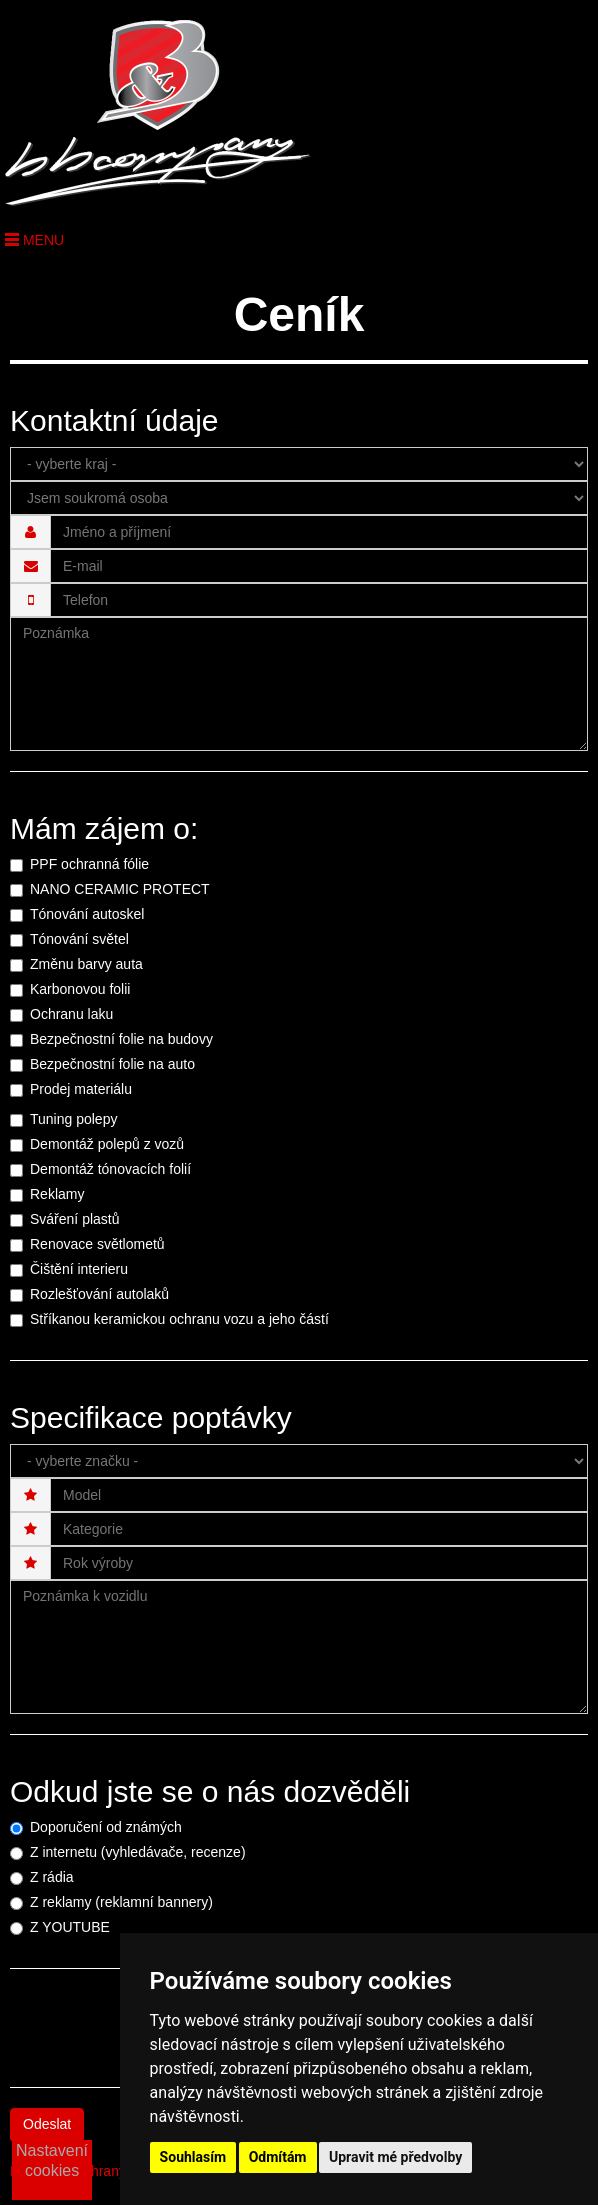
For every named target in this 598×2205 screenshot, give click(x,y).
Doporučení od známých (106, 1827)
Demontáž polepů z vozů (107, 1144)
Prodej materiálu (81, 1089)
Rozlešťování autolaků (99, 1294)
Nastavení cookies (52, 2160)
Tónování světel (79, 939)
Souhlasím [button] (193, 2157)
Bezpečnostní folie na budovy (121, 1039)
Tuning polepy (73, 1119)
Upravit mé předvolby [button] (395, 2157)
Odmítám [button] (278, 2157)
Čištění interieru (79, 1269)
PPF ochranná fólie (89, 864)
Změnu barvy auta (86, 964)
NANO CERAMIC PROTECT (120, 889)
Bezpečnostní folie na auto (112, 1064)
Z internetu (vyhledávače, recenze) (138, 1852)
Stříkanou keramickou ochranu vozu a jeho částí (179, 1319)
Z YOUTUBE (70, 1927)
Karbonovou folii (80, 989)
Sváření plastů (75, 1219)
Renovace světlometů (97, 1244)
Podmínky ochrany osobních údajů (117, 2171)
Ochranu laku (71, 1014)
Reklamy (57, 1194)
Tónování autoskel (87, 914)
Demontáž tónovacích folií (110, 1169)
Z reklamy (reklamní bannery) (121, 1902)
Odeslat (47, 2124)
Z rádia (52, 1877)
